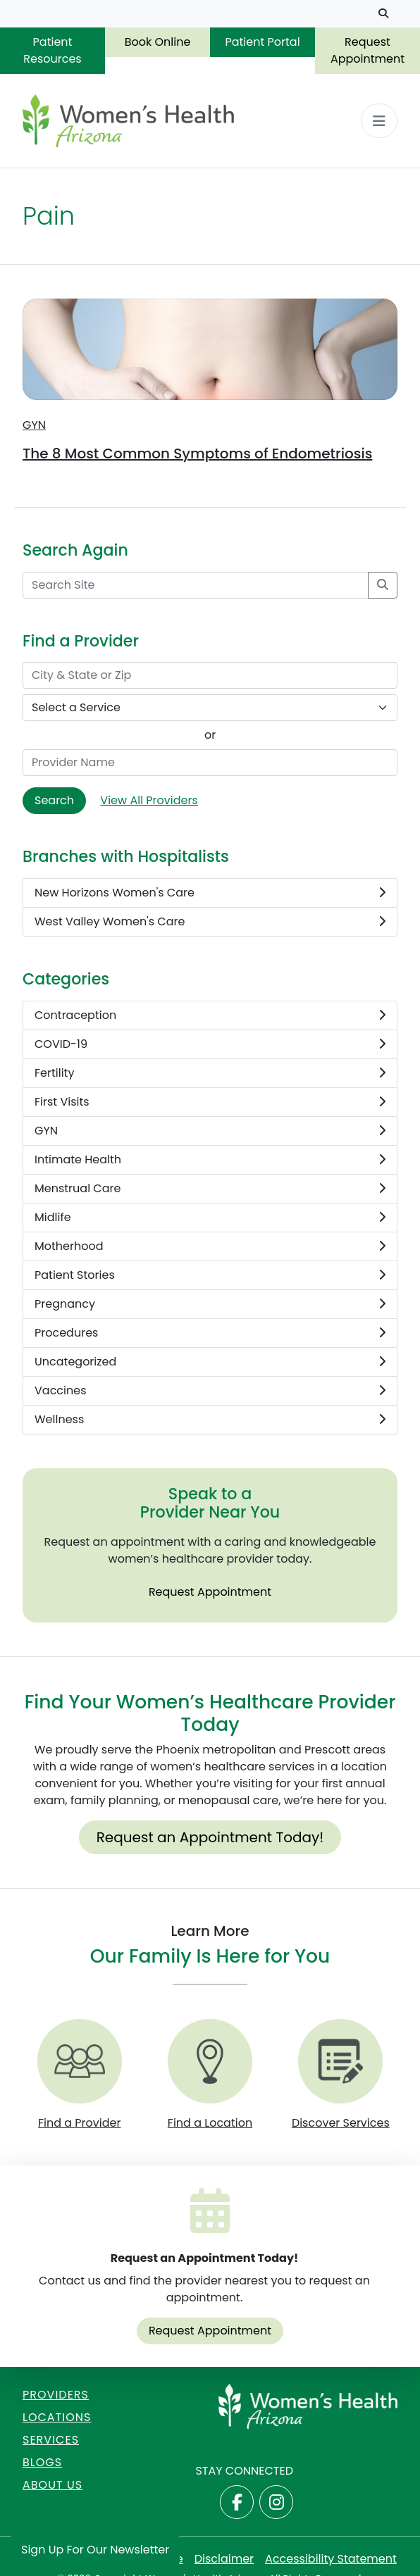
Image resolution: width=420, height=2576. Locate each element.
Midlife (210, 1217)
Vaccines (210, 1390)
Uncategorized (210, 1361)
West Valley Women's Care (210, 921)
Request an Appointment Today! (210, 1837)
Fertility (210, 1073)
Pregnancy (210, 1304)
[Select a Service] (210, 707)
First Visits (210, 1102)
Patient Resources (52, 50)
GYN (34, 425)
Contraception (210, 1015)
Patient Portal (262, 42)
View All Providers (148, 800)
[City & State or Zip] (210, 675)
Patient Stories (210, 1275)
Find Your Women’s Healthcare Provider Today (210, 1713)
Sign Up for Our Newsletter (95, 2549)
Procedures (210, 1333)
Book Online (158, 42)
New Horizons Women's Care (210, 892)
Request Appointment (367, 50)
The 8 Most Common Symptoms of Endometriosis (197, 453)
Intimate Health (210, 1159)
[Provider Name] (210, 762)
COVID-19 (210, 1044)
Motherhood (210, 1246)
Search (54, 800)
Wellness (210, 1419)
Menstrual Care (210, 1188)
